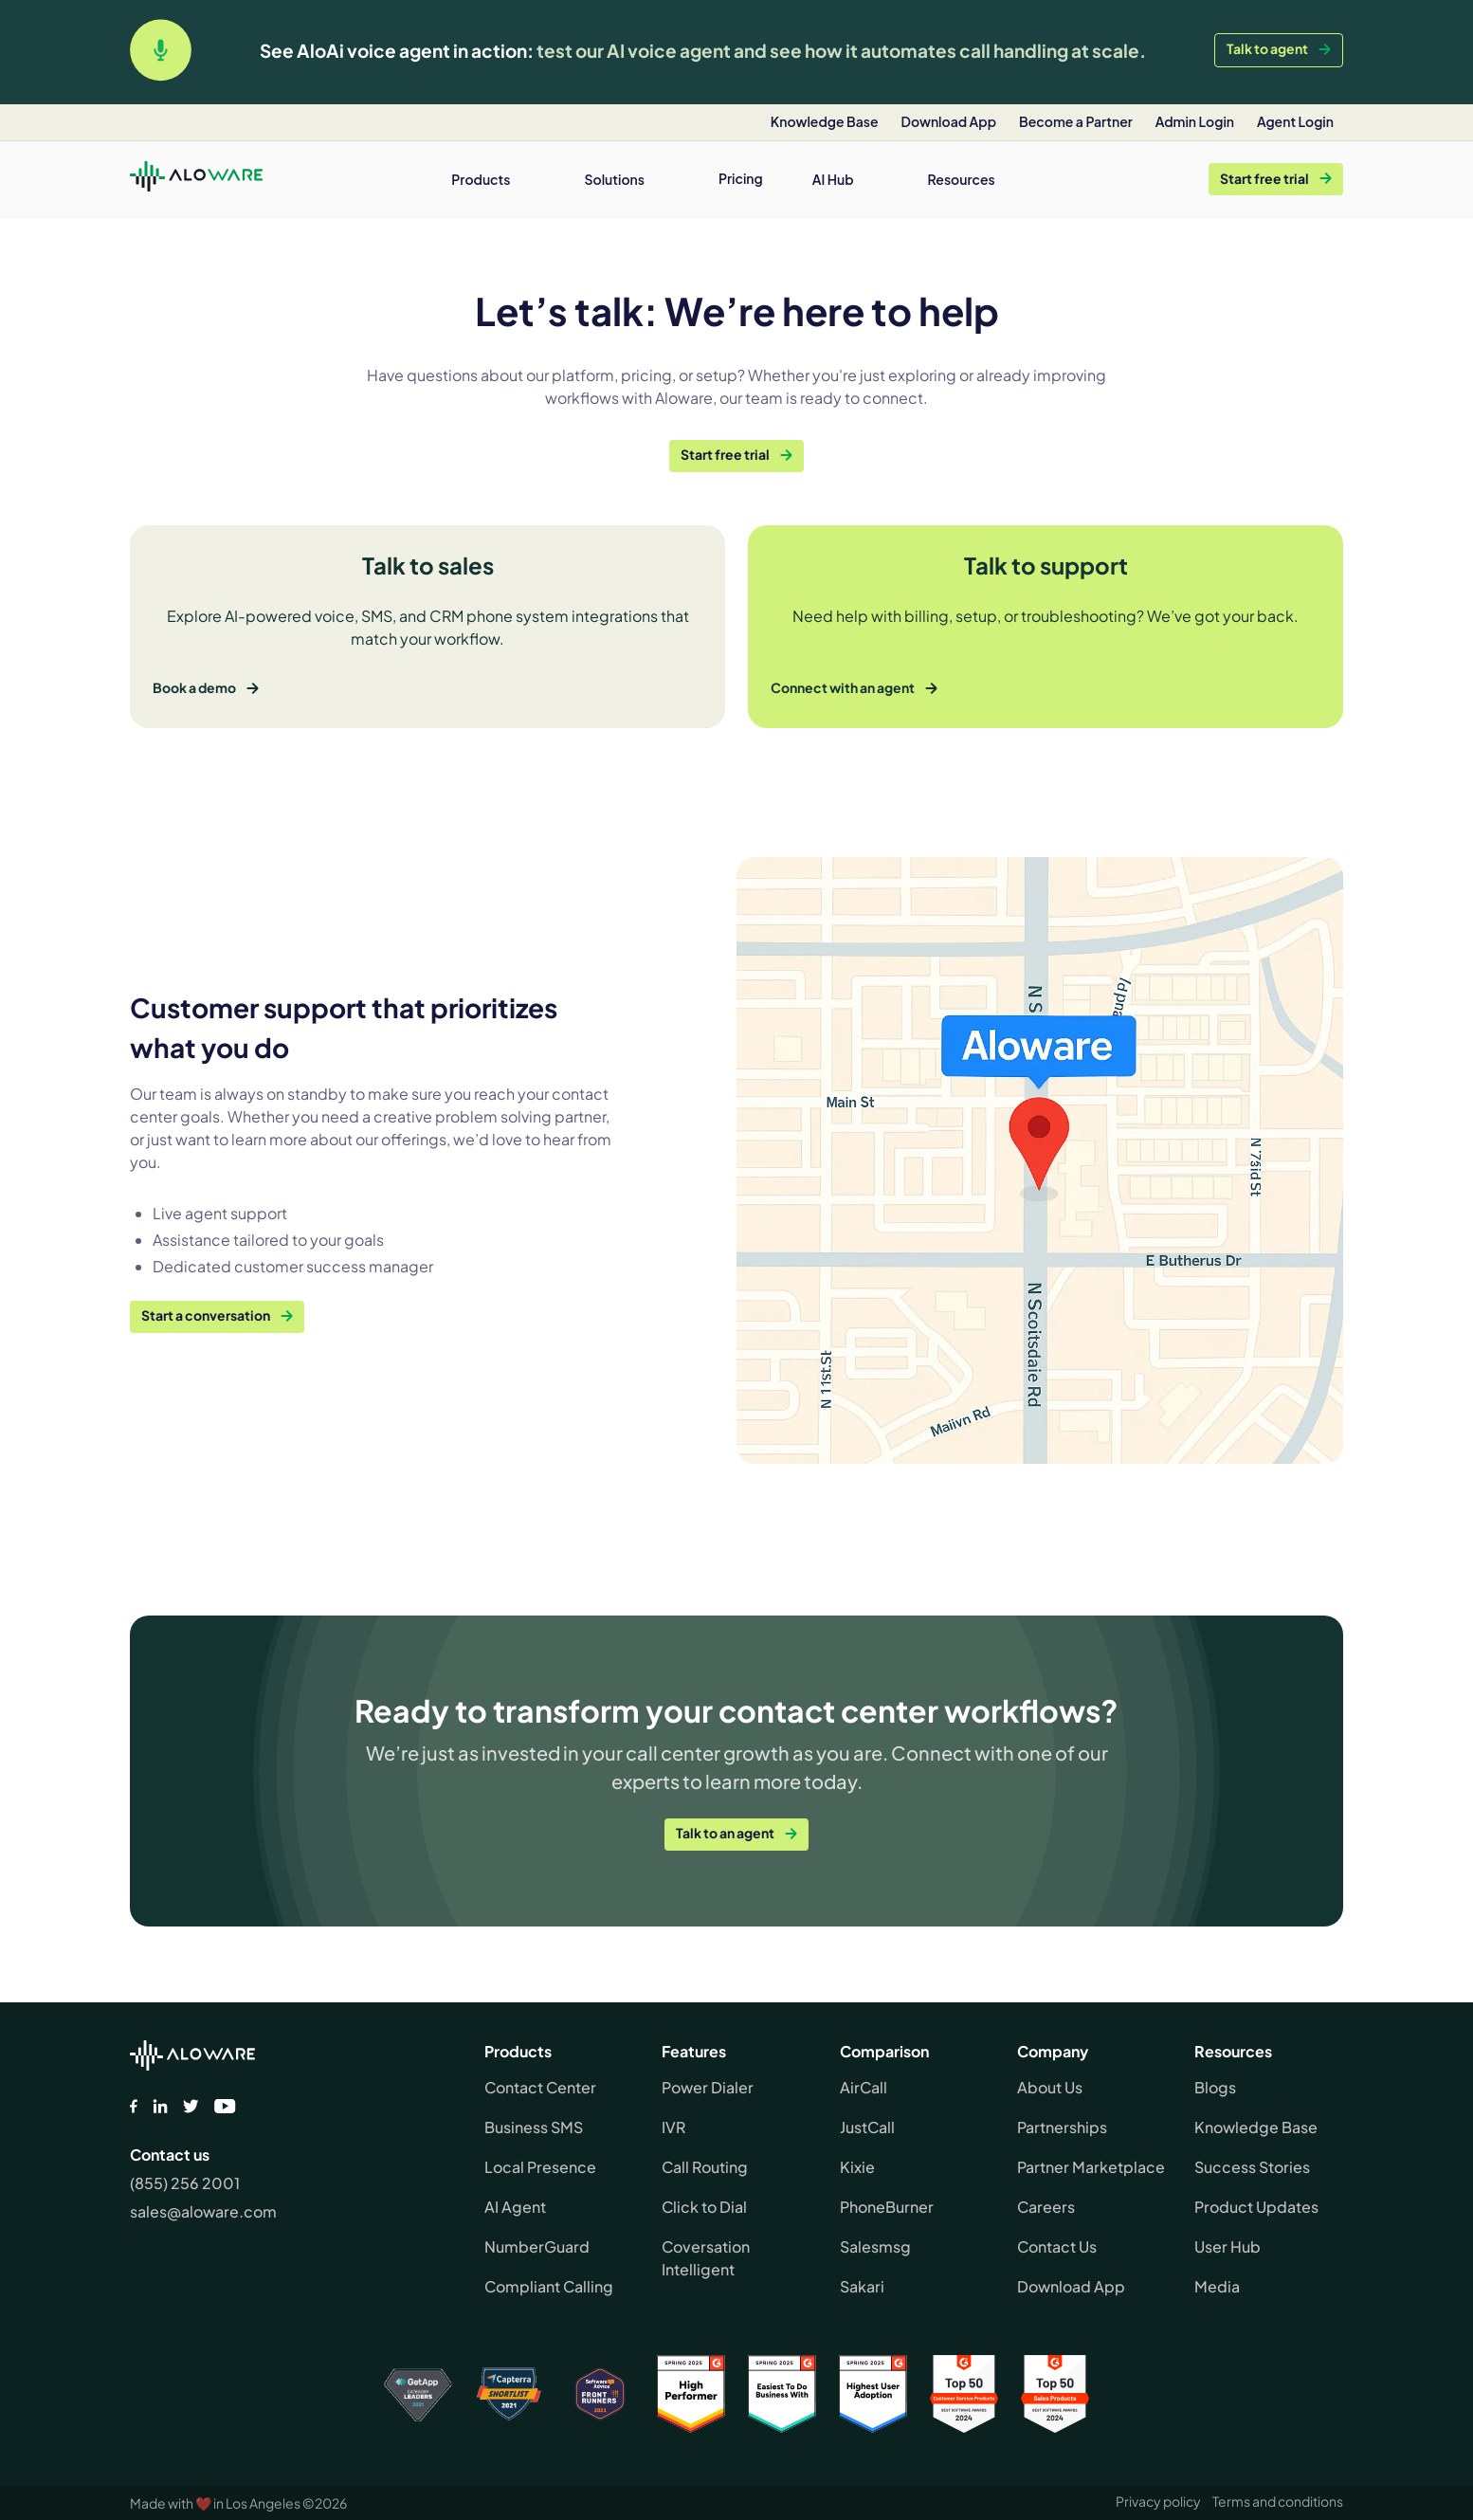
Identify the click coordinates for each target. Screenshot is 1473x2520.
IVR (673, 2127)
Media (1217, 2286)
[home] (196, 179)
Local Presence (540, 2167)
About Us (1049, 2087)
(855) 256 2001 (185, 2183)
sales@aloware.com (203, 2211)
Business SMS (533, 2127)
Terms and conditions (1277, 2501)
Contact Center (540, 2087)
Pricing (740, 178)
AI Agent (515, 2207)
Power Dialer (708, 2087)
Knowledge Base (1256, 2127)
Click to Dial (704, 2207)
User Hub (1227, 2246)
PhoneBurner (887, 2207)
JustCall (867, 2127)
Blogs (1215, 2087)
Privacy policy (1158, 2501)
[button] (493, 179)
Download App (1071, 2286)
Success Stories (1252, 2167)
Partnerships (1062, 2127)
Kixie (857, 2167)
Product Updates (1256, 2207)
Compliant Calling (548, 2286)
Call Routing (705, 2167)
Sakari (862, 2286)
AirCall (863, 2087)
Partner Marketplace (1091, 2167)
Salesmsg (875, 2246)
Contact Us (1057, 2246)
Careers (1046, 2207)
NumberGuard (537, 2246)
